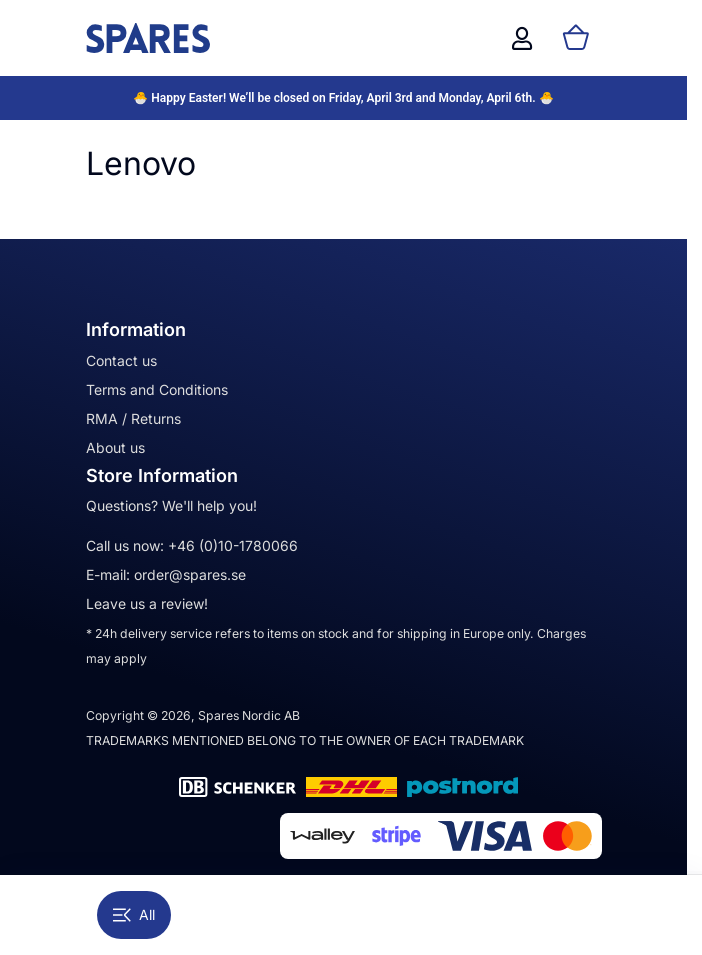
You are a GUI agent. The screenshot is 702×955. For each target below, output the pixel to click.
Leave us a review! (147, 603)
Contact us (121, 360)
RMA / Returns (133, 418)
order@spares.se (190, 574)
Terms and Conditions (157, 389)
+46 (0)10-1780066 (233, 545)
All (134, 914)
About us (115, 447)
